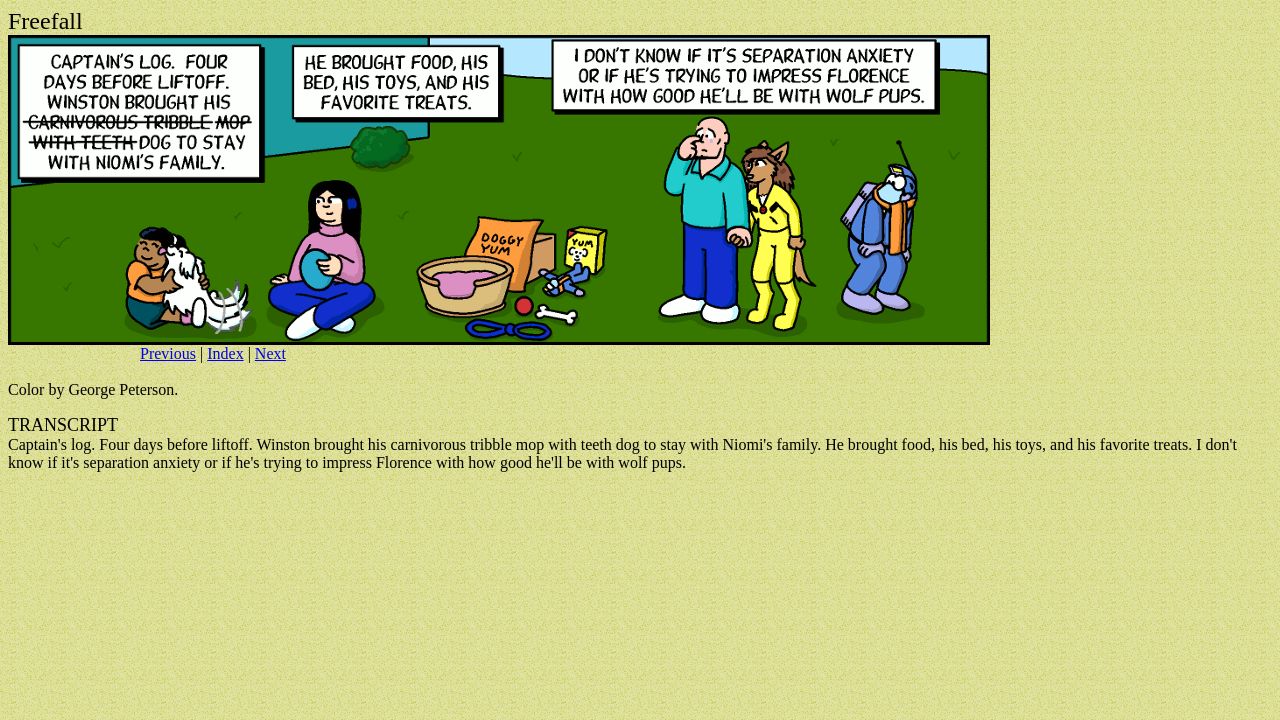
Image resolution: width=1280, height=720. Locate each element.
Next (270, 353)
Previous (168, 353)
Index (225, 353)
